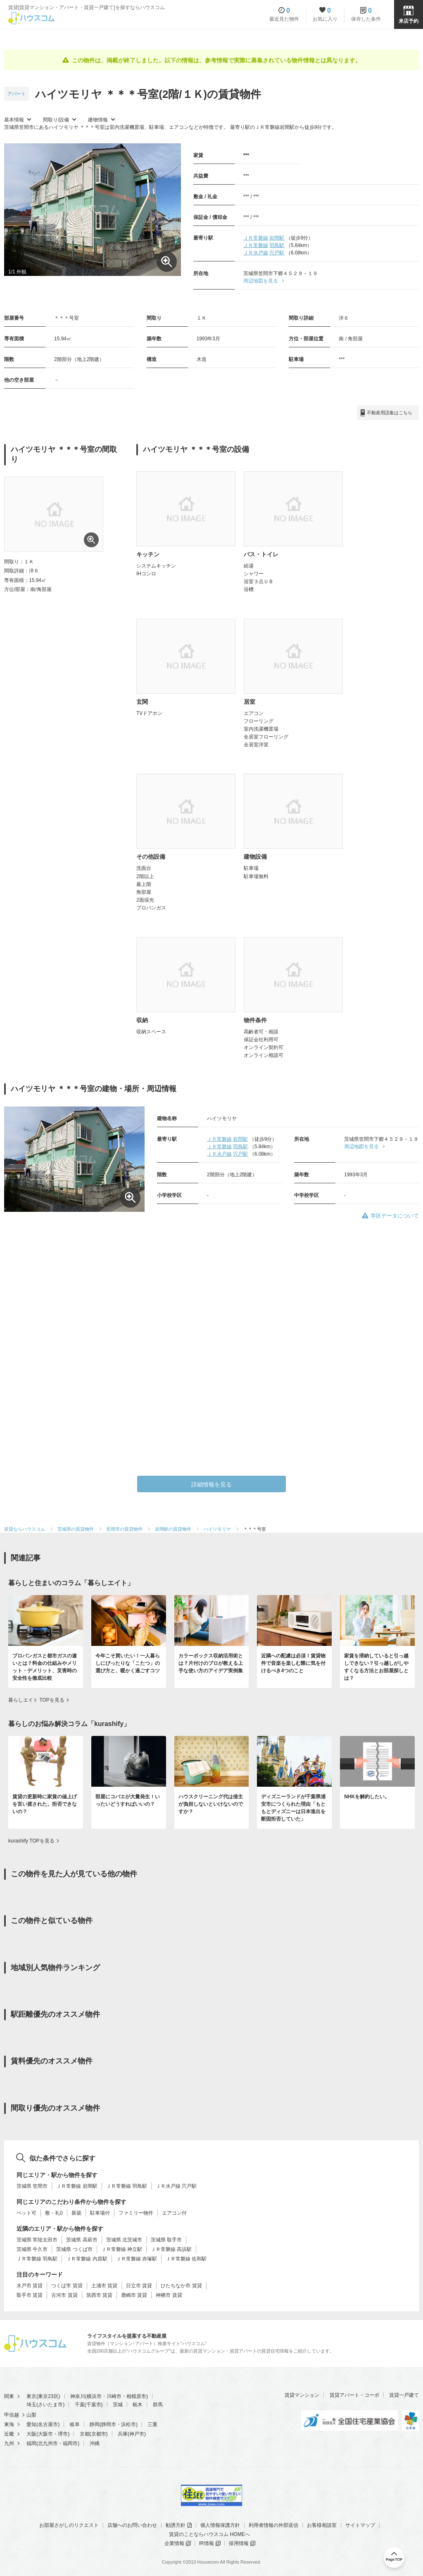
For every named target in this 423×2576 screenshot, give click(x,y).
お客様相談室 (322, 2525)
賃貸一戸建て (404, 2395)
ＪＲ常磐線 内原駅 (86, 2259)
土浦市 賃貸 (104, 2286)
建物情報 (98, 120)
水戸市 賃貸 (30, 2286)
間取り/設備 (56, 120)
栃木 (138, 2404)
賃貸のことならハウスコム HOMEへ (209, 2534)
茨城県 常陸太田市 (37, 2240)
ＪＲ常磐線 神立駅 (121, 2249)
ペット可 (26, 2213)
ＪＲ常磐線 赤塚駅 (136, 2259)
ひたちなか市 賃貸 (181, 2286)
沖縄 (95, 2443)
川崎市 (114, 2396)
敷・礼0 (54, 2213)
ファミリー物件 (136, 2213)
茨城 (118, 2404)
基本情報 (14, 120)
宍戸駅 (276, 253)
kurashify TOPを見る (31, 1841)
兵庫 (123, 2433)
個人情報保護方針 (220, 2525)
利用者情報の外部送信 (273, 2525)
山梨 (31, 2414)
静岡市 (108, 2424)
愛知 (31, 2424)
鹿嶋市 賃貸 (134, 2295)
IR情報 (206, 2543)
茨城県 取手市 (166, 2240)
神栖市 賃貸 (169, 2295)
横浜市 (94, 2396)
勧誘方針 (175, 2525)
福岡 (31, 2443)
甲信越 (11, 2415)
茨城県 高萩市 (81, 2240)
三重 (152, 2424)
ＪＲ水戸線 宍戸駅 (176, 2186)
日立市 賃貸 (139, 2286)
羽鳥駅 (276, 245)
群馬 (158, 2404)
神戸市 (136, 2433)
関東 (9, 2396)
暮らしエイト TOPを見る (36, 1700)
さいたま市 (50, 2404)
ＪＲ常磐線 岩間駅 (76, 2186)
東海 (9, 2424)
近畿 (9, 2434)
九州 (9, 2443)
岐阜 (75, 2424)
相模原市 (136, 2396)
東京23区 (48, 2396)
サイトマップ (360, 2525)
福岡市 (70, 2443)
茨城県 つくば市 (74, 2249)
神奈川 (77, 2396)
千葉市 (93, 2404)
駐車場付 (100, 2213)
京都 (85, 2433)
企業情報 (174, 2543)
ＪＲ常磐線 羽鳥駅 (126, 2186)
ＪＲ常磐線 (255, 238)
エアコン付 (174, 2213)
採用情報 (239, 2543)
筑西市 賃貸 (99, 2295)
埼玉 (31, 2404)
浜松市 (128, 2424)
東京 (31, 2396)
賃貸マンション (302, 2395)
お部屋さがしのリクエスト (69, 2525)
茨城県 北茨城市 (124, 2240)
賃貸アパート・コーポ (354, 2395)
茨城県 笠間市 (32, 2186)
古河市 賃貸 (64, 2295)
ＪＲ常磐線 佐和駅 (186, 2259)
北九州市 (48, 2443)
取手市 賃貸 (30, 2295)
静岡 (95, 2424)
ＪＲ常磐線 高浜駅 (171, 2249)
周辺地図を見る (260, 281)
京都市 (98, 2433)
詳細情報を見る (211, 1484)
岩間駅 (276, 238)
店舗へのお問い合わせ (132, 2525)
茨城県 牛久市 (32, 2249)
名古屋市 (48, 2424)
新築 (76, 2213)
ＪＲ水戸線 (255, 253)
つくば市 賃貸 (66, 2286)
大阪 (31, 2433)
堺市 (63, 2433)
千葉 (80, 2404)
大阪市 (45, 2433)
